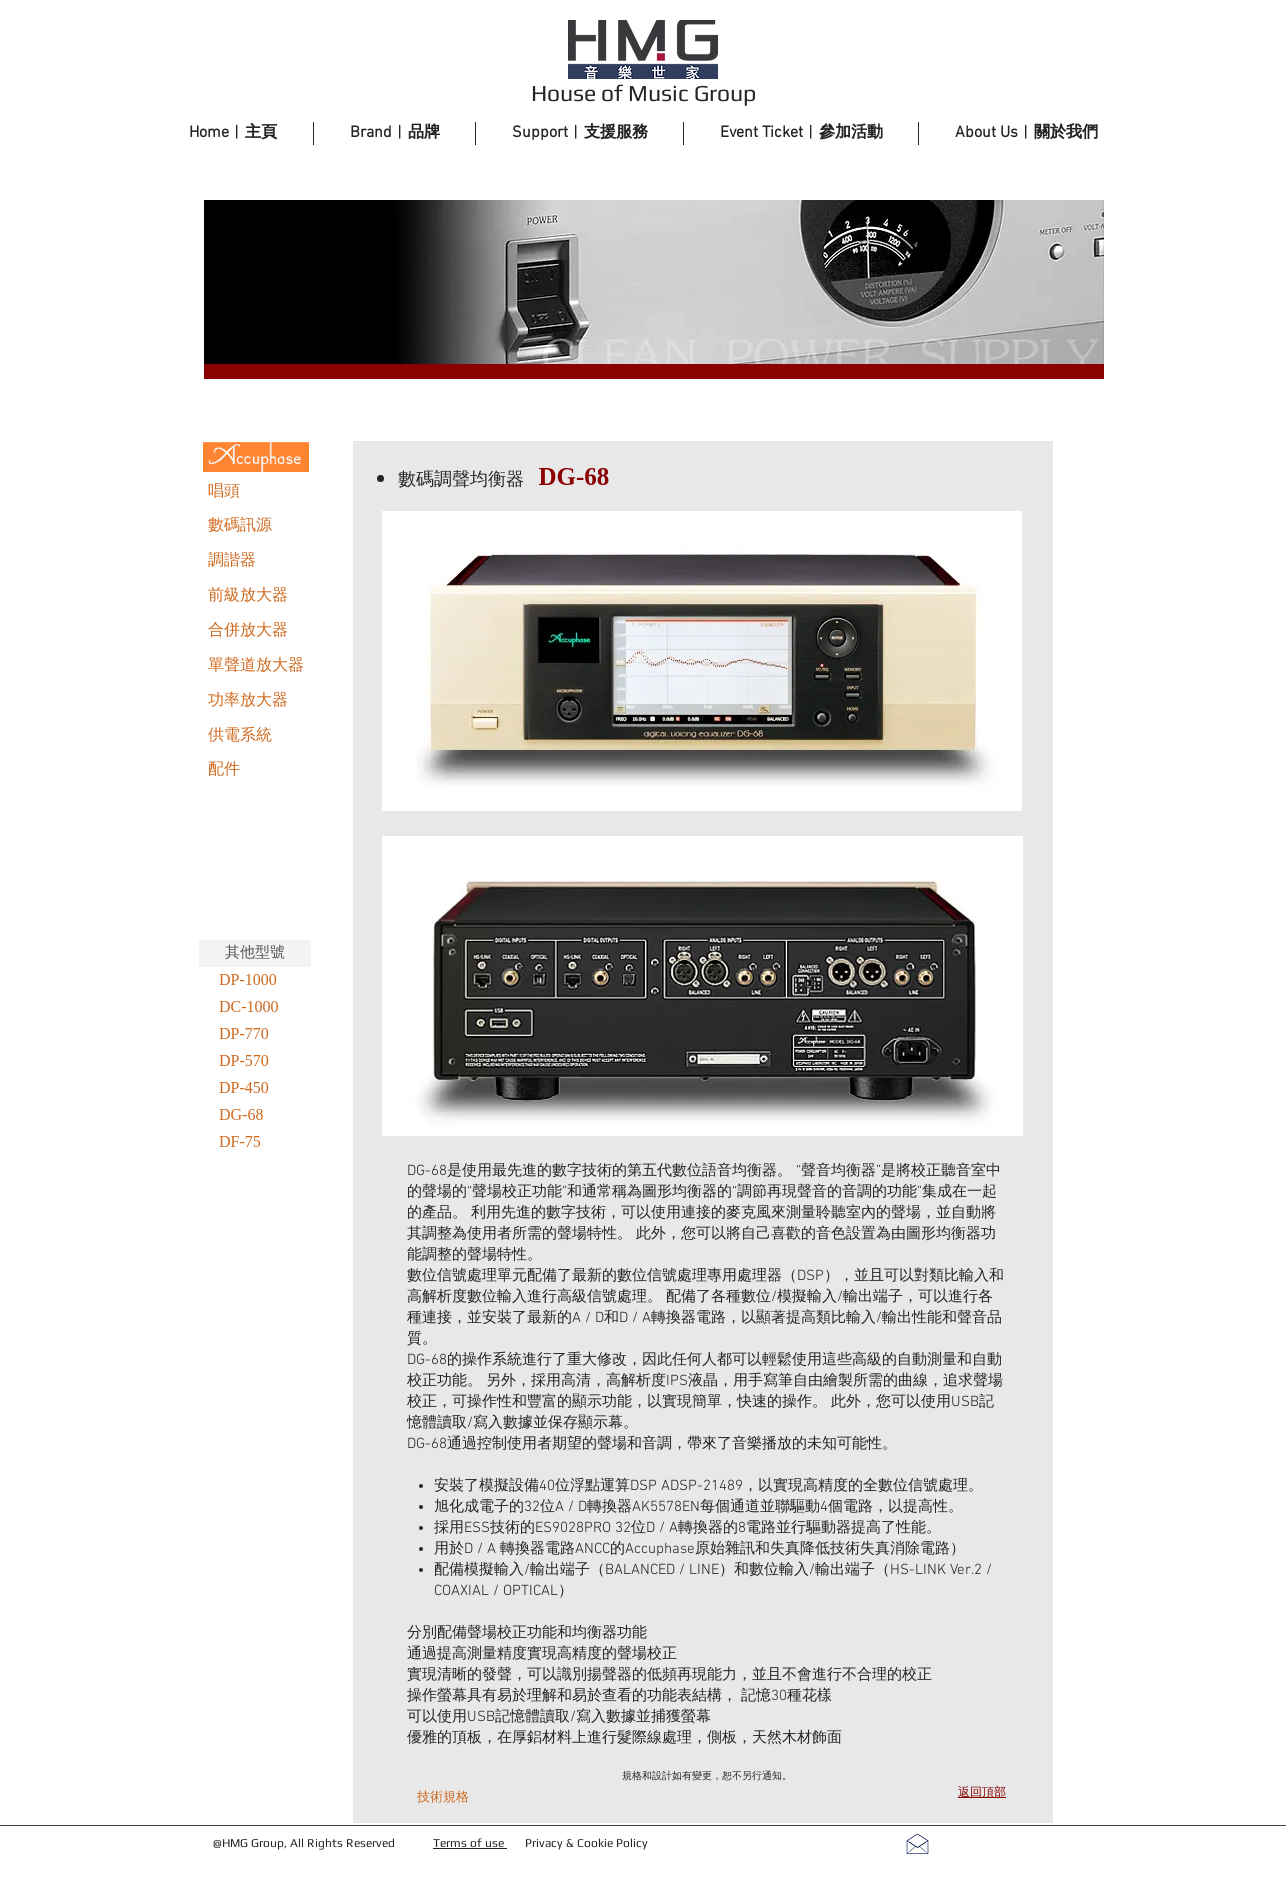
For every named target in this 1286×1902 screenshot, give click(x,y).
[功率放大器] (256, 701)
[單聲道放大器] (256, 666)
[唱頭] (256, 492)
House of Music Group (643, 92)
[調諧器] (256, 561)
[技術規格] (443, 1798)
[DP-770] (255, 1034)
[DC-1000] (255, 1007)
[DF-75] (255, 1142)
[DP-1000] (255, 980)
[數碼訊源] (256, 526)
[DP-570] (255, 1061)
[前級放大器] (256, 596)
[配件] (256, 770)
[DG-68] (255, 1115)
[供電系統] (256, 736)
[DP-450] (255, 1088)
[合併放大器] (256, 631)
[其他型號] (255, 953)
